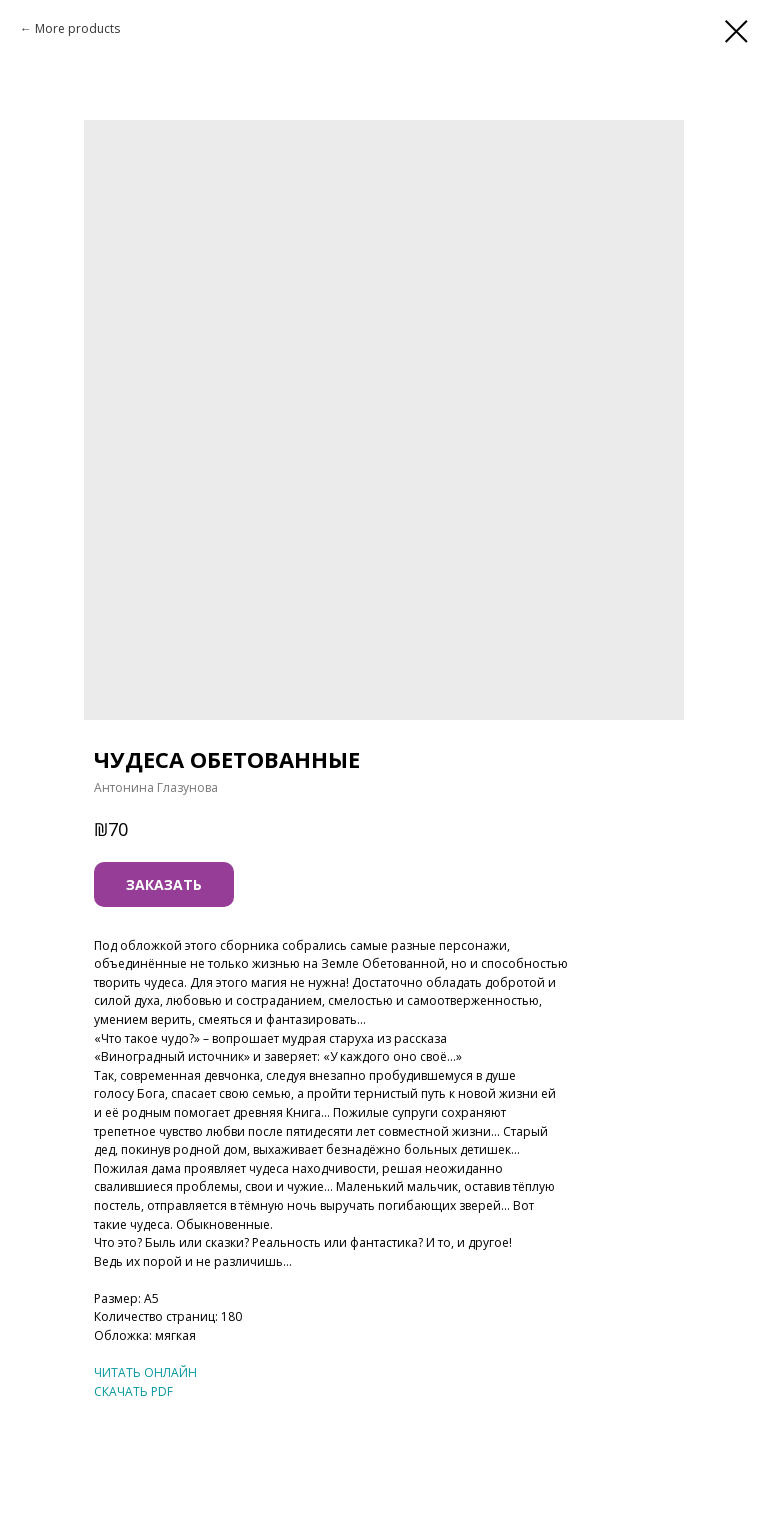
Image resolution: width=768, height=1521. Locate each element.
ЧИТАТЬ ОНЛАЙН (145, 1372)
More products (77, 28)
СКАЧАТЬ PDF (133, 1391)
